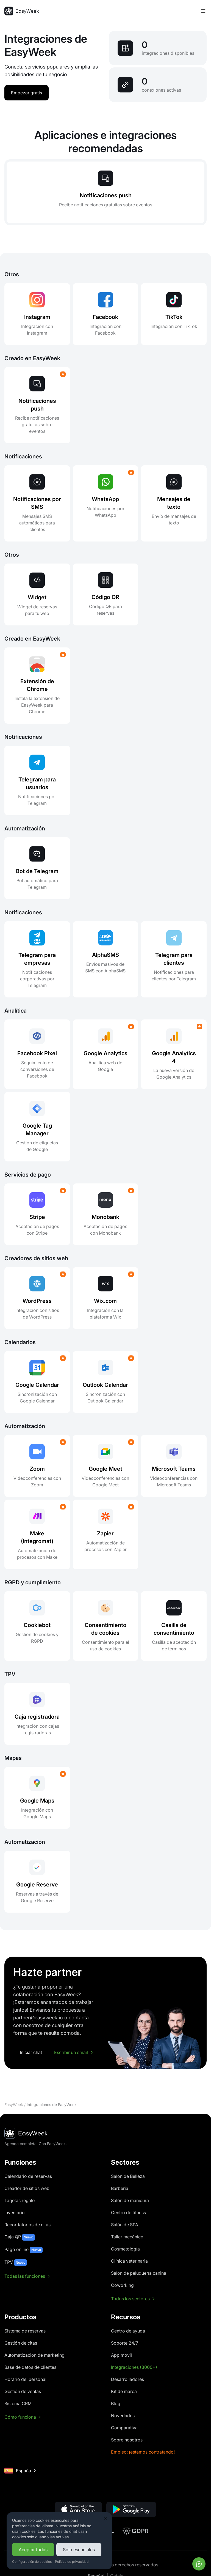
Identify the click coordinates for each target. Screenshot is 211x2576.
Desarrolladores (127, 2379)
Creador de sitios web (26, 2188)
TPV (15, 2262)
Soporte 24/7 (124, 2343)
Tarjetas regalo (19, 2200)
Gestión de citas (20, 2343)
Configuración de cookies (32, 2561)
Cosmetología (125, 2249)
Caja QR (19, 2237)
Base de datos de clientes (30, 2367)
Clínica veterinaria (129, 2261)
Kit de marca (124, 2391)
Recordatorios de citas (27, 2224)
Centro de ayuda (128, 2331)
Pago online (23, 2250)
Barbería (119, 2188)
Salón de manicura (130, 2200)
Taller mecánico (127, 2236)
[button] (78, 2509)
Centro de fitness (128, 2212)
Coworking (122, 2285)
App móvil (121, 2355)
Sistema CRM (18, 2403)
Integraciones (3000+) (134, 2367)
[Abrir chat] (199, 2563)
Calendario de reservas (28, 2176)
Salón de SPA (124, 2224)
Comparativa (124, 2427)
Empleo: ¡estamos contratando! (143, 2452)
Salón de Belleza (128, 2176)
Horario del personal (25, 2379)
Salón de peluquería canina (138, 2273)
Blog (115, 2403)
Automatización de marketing (34, 2355)
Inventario (14, 2212)
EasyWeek (13, 2104)
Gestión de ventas (22, 2391)
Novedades (123, 2415)
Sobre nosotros (127, 2440)
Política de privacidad (71, 2561)
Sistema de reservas (25, 2331)
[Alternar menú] (203, 11)
